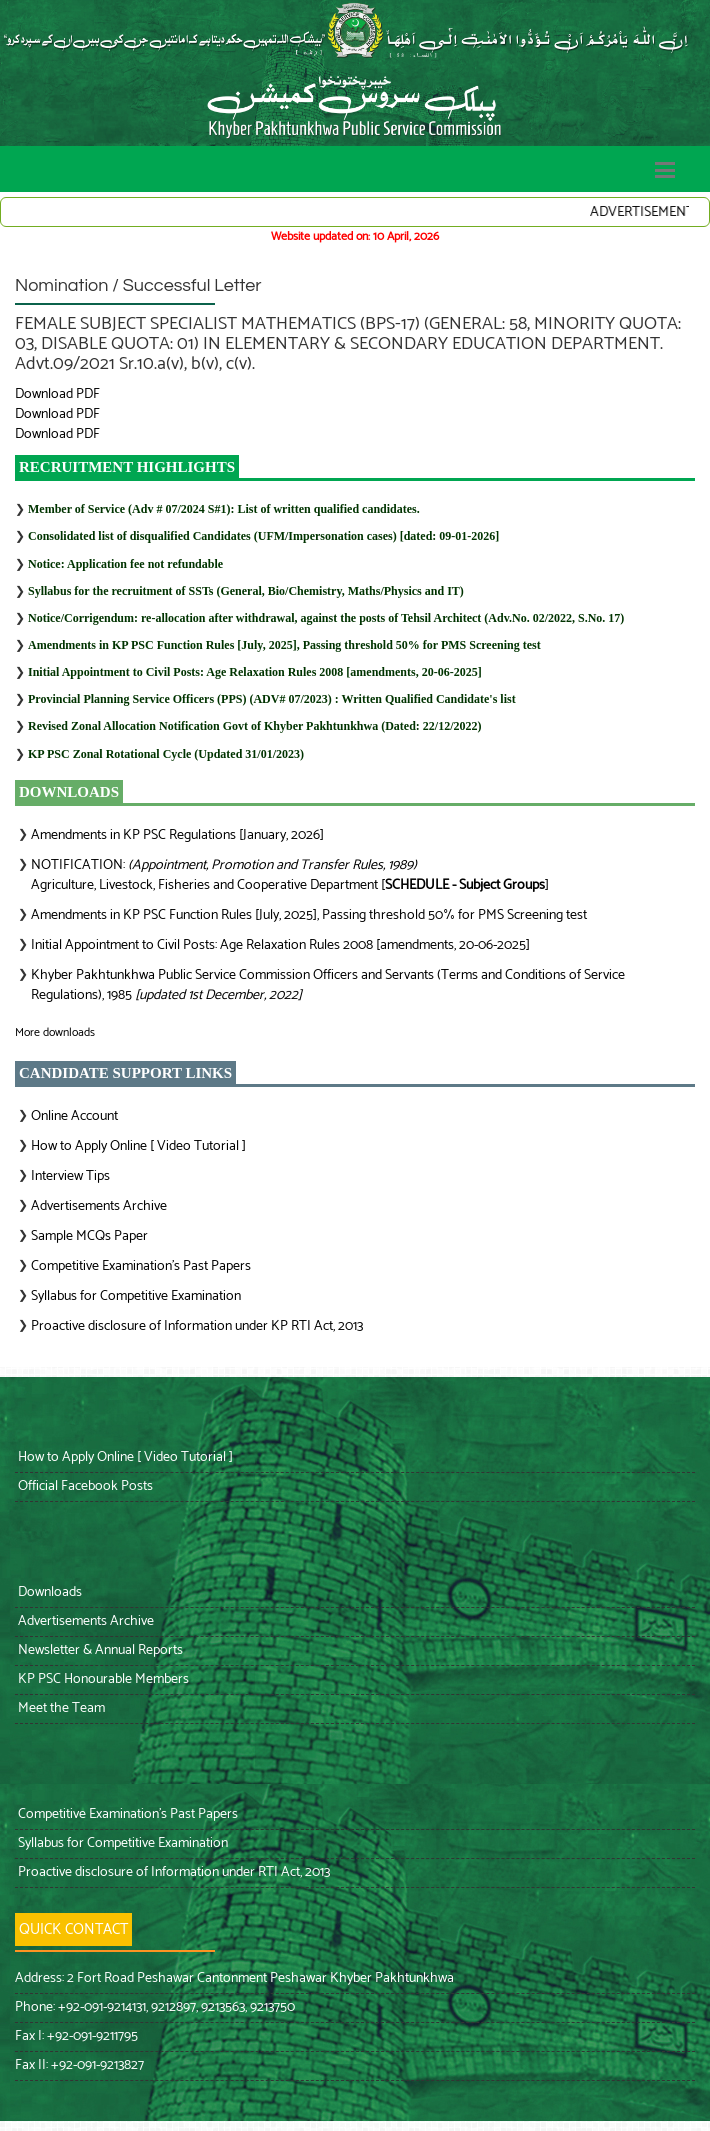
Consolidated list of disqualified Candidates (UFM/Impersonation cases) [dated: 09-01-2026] (263, 536)
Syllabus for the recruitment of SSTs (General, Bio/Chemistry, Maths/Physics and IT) (246, 591)
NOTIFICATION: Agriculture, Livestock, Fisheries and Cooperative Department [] (290, 875)
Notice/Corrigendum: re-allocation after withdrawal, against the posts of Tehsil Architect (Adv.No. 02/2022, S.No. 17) (326, 618)
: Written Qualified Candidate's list (272, 699)
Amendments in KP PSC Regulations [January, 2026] (177, 835)
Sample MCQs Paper (89, 1236)
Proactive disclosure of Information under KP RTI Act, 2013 (197, 1326)
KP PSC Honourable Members (102, 1679)
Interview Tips (70, 1176)
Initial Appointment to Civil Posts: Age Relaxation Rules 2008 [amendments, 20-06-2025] (255, 672)
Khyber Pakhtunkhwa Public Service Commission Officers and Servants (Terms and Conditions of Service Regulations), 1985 (328, 985)
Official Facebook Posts (84, 1486)
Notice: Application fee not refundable (125, 564)
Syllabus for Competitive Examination (136, 1296)
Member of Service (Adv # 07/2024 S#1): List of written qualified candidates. (224, 509)
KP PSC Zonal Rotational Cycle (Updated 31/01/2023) (166, 754)
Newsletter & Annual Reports (99, 1650)
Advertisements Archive (99, 1206)
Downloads (48, 1592)
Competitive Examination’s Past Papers (141, 1266)
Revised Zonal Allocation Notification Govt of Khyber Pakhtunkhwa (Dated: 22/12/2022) (254, 726)
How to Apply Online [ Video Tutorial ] (138, 1146)
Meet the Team (60, 1708)
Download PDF (57, 394)
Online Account (74, 1116)
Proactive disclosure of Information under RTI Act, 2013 (172, 1872)
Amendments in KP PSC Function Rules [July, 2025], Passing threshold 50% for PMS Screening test (284, 645)
